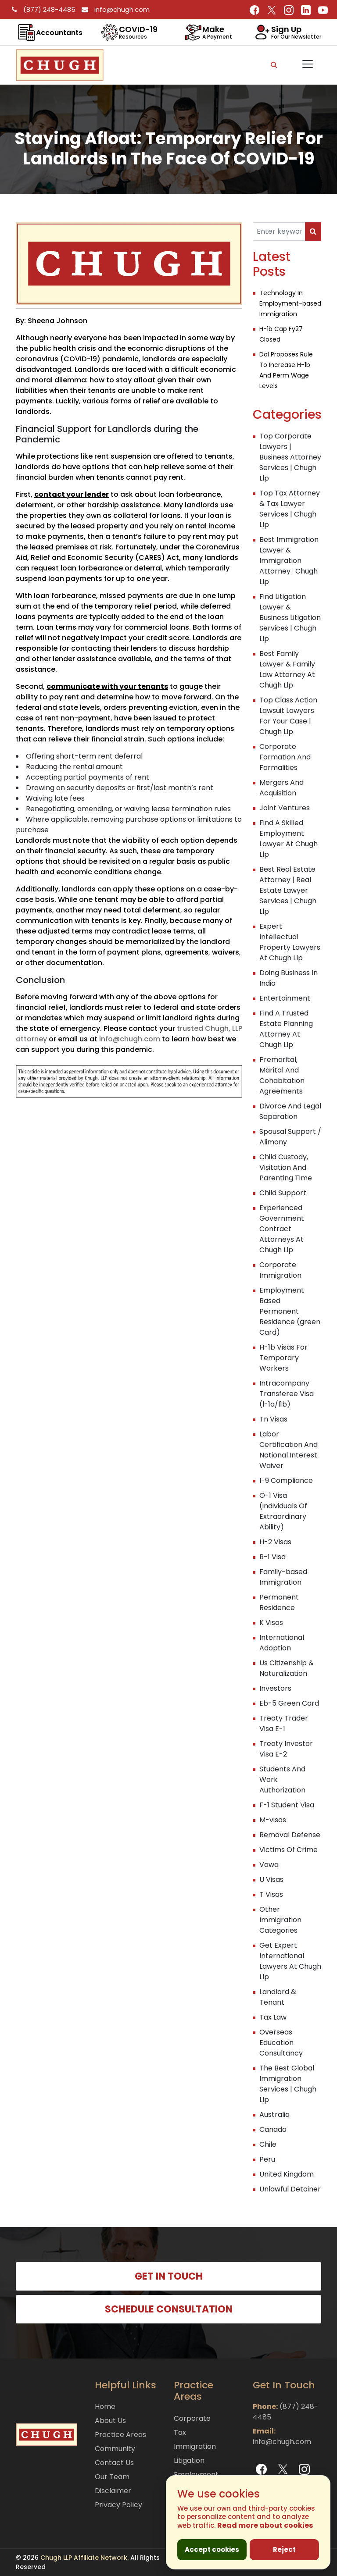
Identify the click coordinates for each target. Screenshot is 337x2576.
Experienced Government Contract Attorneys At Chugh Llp (281, 1229)
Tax (180, 2432)
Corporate (192, 2418)
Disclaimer (113, 2491)
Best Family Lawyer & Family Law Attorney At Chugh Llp (287, 669)
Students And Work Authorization (282, 1779)
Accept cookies (212, 2549)
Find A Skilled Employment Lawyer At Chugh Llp (288, 838)
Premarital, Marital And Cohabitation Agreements (282, 1075)
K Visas (271, 1623)
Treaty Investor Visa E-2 (286, 1749)
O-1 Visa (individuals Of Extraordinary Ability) (283, 1511)
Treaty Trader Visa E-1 (283, 1723)
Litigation (189, 2460)
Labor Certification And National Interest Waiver (288, 1450)
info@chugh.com (113, 9)
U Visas (271, 1879)
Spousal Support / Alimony (290, 1136)
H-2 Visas (275, 1542)
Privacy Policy (118, 2505)
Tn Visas (273, 1419)
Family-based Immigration (283, 1577)
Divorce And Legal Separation (290, 1111)
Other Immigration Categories (280, 1919)
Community (115, 2449)
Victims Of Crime (288, 1850)
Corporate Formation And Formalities (285, 757)
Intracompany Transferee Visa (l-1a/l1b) (286, 1393)
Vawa (269, 1865)
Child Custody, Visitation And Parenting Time (285, 1167)
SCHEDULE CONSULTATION (169, 2309)
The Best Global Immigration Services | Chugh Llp (287, 2084)
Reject (284, 2549)
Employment (196, 2474)
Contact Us (114, 2463)
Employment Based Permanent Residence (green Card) (289, 1311)
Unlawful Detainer (290, 2189)
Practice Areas (120, 2435)
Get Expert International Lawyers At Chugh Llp (290, 1961)
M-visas (272, 1820)
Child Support (282, 1193)
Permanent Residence (279, 1602)
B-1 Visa (272, 1557)
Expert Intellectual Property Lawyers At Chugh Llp (289, 942)
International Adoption (281, 1642)
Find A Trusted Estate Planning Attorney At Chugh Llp (286, 1029)
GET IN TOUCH (169, 2276)
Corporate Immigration (280, 1270)
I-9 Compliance (286, 1480)
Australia (274, 2114)
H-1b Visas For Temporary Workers (283, 1357)
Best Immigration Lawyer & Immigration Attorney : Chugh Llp (289, 560)
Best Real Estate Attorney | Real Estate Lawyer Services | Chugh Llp (287, 890)
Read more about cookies (265, 2525)
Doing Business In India (288, 978)
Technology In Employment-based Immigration (290, 303)
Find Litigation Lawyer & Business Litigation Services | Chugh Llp (290, 617)
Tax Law (273, 2017)
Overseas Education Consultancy (281, 2042)
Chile (267, 2144)
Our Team (112, 2477)
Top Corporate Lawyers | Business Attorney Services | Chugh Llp (290, 457)
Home (105, 2406)
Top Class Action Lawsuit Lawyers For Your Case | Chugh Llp (288, 716)
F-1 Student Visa (286, 1805)
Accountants (59, 33)
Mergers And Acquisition (281, 787)
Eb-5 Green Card (289, 1703)
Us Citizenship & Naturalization (286, 1668)
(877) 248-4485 (42, 9)
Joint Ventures (284, 808)
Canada (273, 2129)
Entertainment (284, 998)
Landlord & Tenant (277, 1997)
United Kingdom (286, 2174)
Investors (275, 1688)
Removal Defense (289, 1835)
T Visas (271, 1894)
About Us (110, 2421)
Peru (267, 2159)
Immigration (195, 2446)
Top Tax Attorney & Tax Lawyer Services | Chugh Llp (289, 509)
